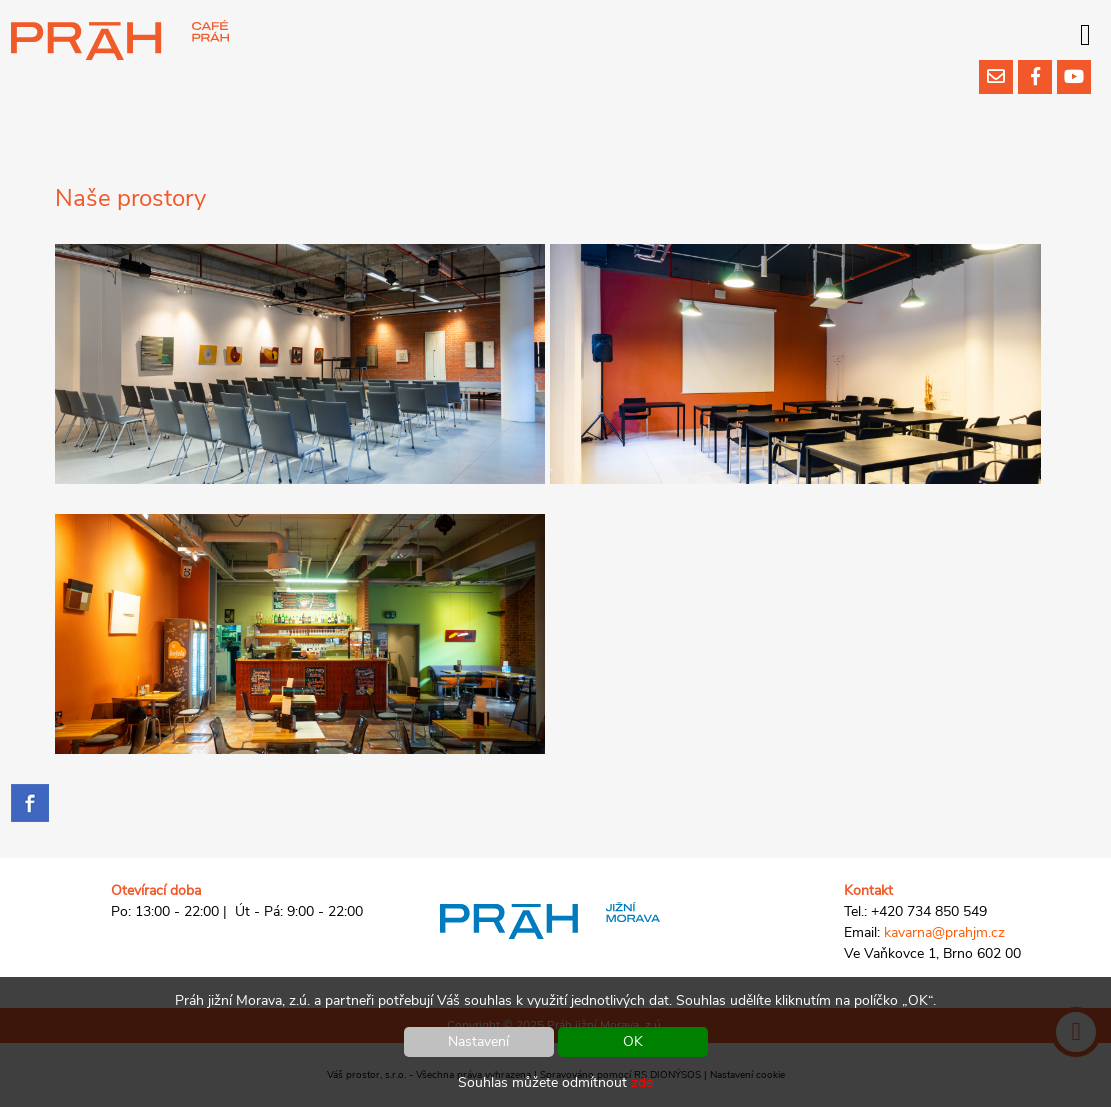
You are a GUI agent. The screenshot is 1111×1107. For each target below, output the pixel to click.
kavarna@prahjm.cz (944, 932)
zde (642, 1082)
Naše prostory (130, 198)
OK (633, 1041)
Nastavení (478, 1041)
